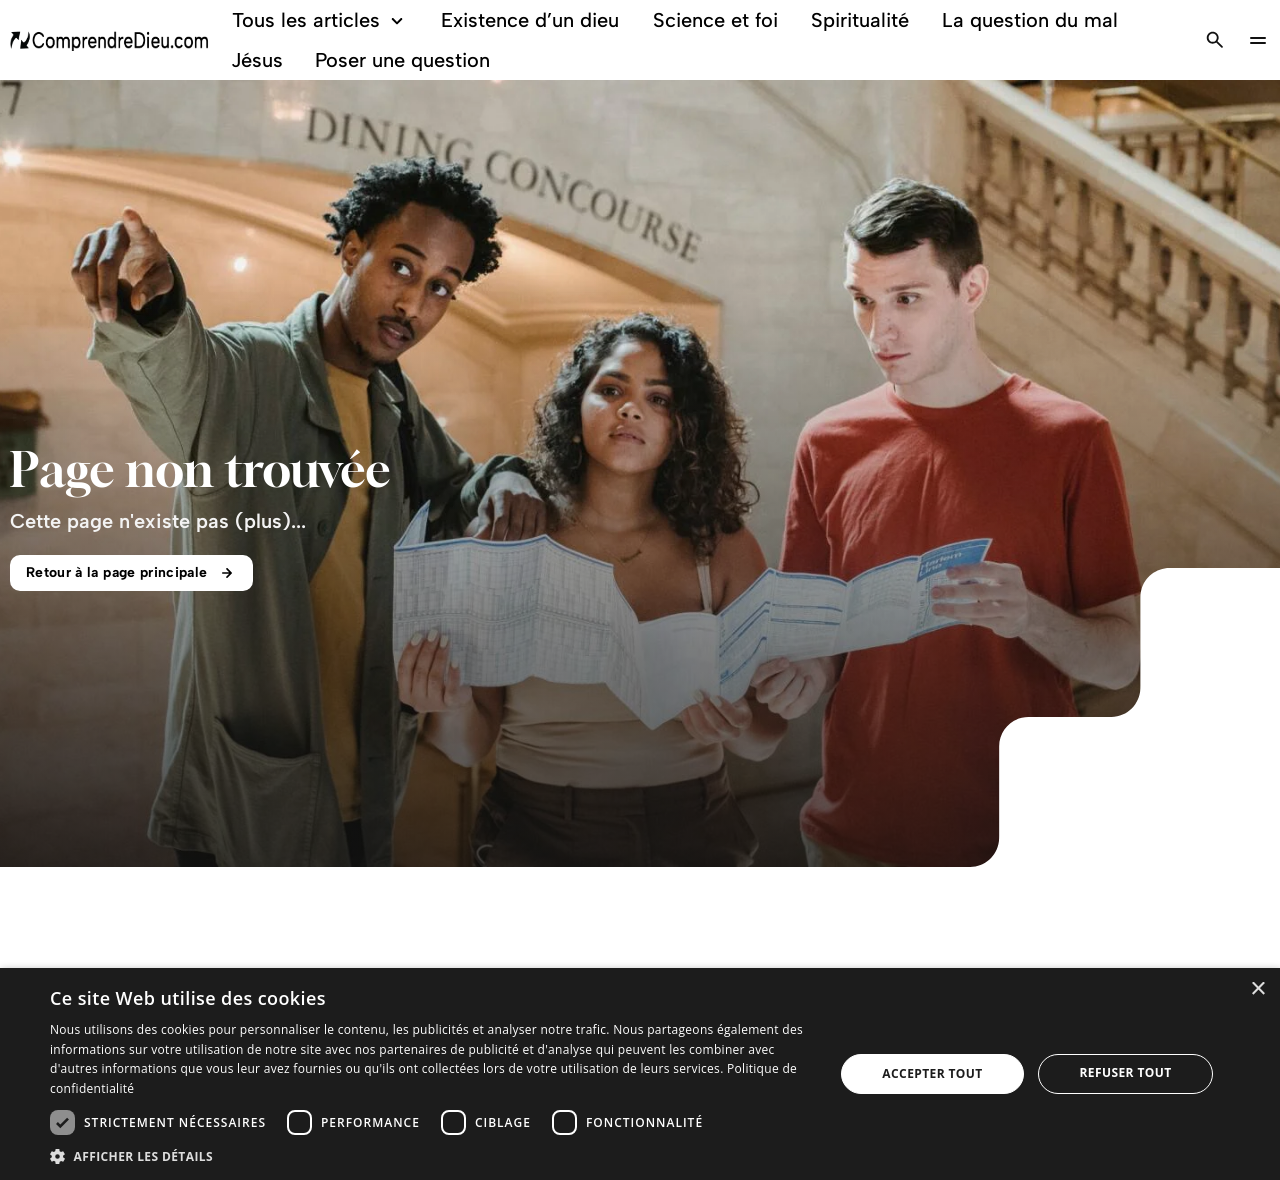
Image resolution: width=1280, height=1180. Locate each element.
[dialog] (640, 1074)
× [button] (1257, 989)
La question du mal (1030, 20)
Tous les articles (321, 20)
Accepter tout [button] (932, 1073)
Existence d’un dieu (530, 20)
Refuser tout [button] (1126, 1072)
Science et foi (715, 20)
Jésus (257, 60)
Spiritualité (860, 20)
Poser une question (402, 60)
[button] (430, 1155)
